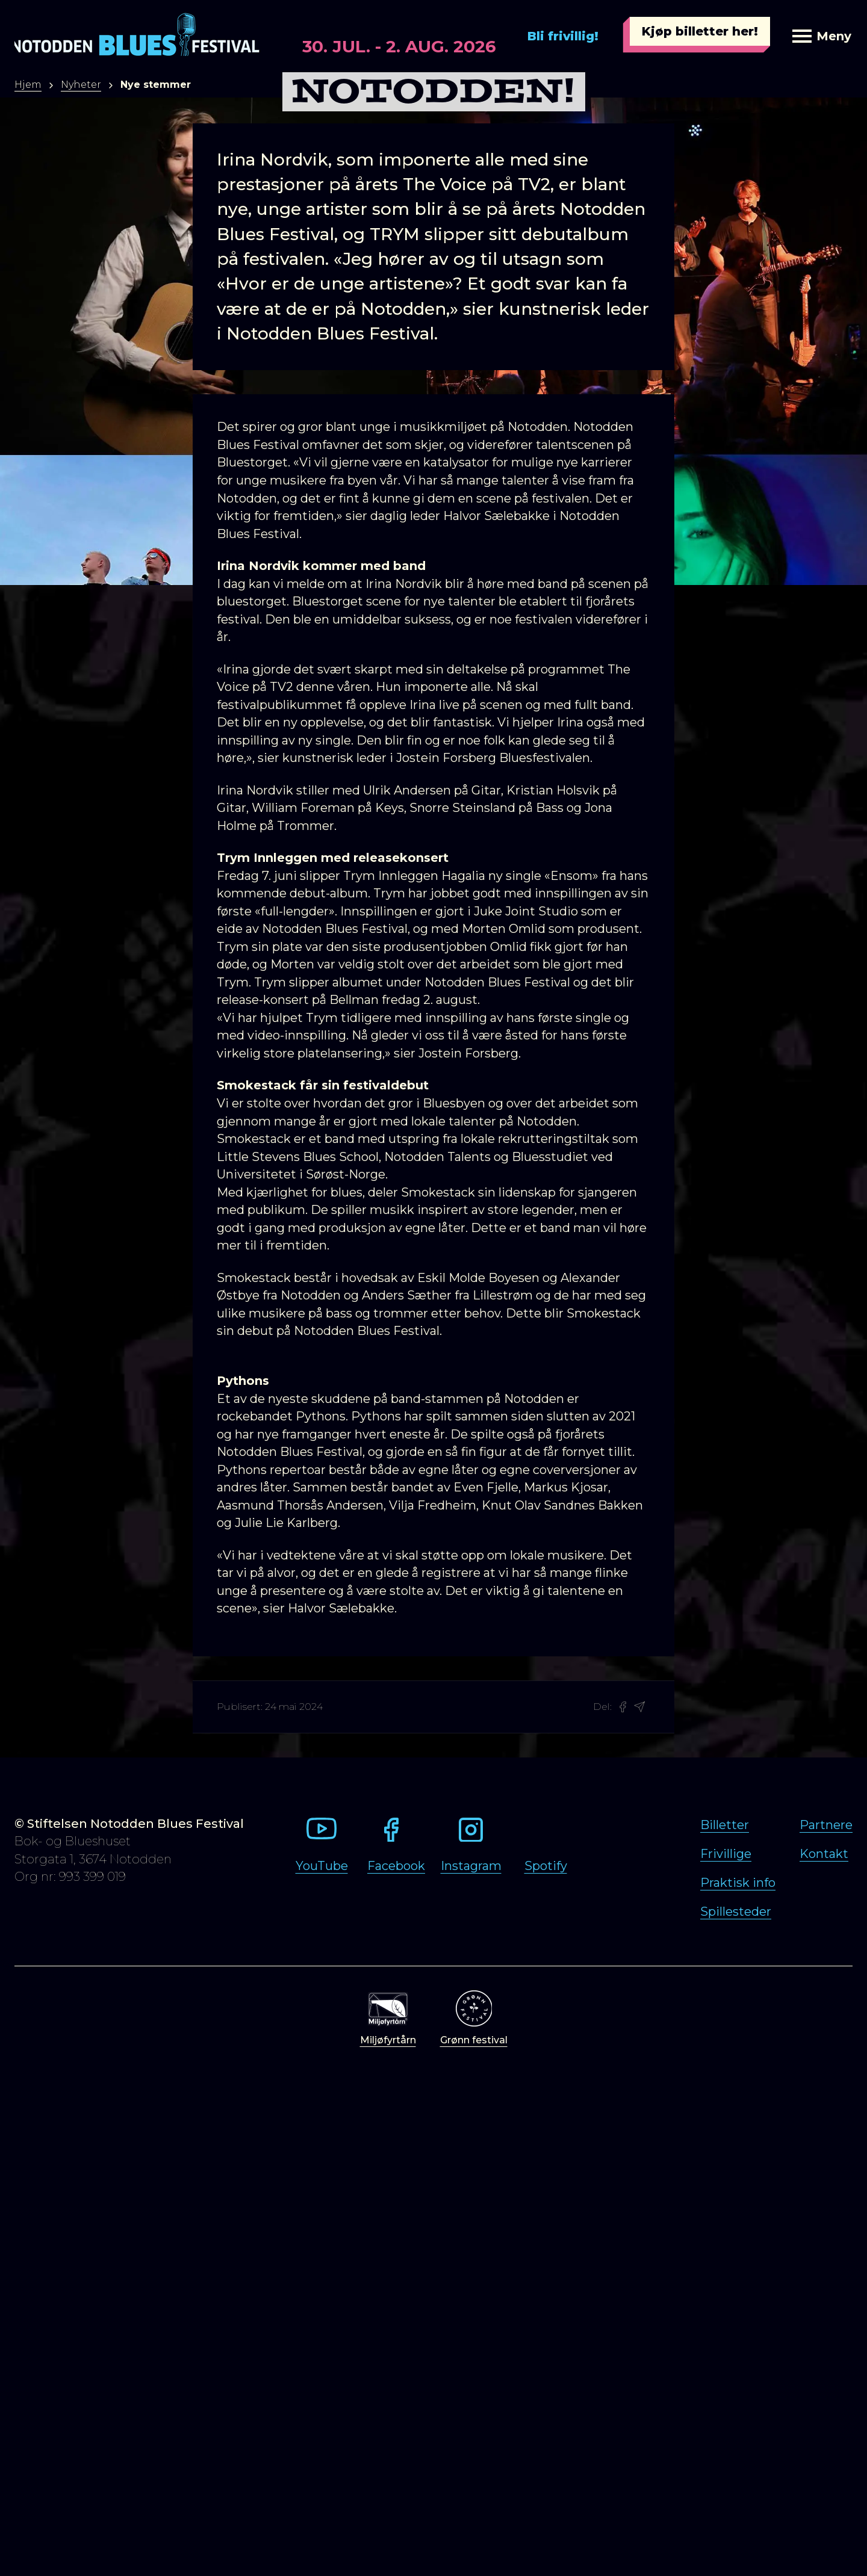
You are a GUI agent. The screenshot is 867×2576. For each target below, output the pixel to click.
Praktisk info (737, 1882)
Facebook (396, 1866)
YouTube (322, 1866)
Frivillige (725, 1854)
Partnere (826, 1825)
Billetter (724, 1825)
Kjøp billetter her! (700, 31)
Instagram (471, 1866)
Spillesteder (735, 1911)
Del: (602, 1706)
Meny (821, 36)
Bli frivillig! (562, 36)
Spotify (545, 1866)
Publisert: (240, 1706)
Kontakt (824, 1854)
